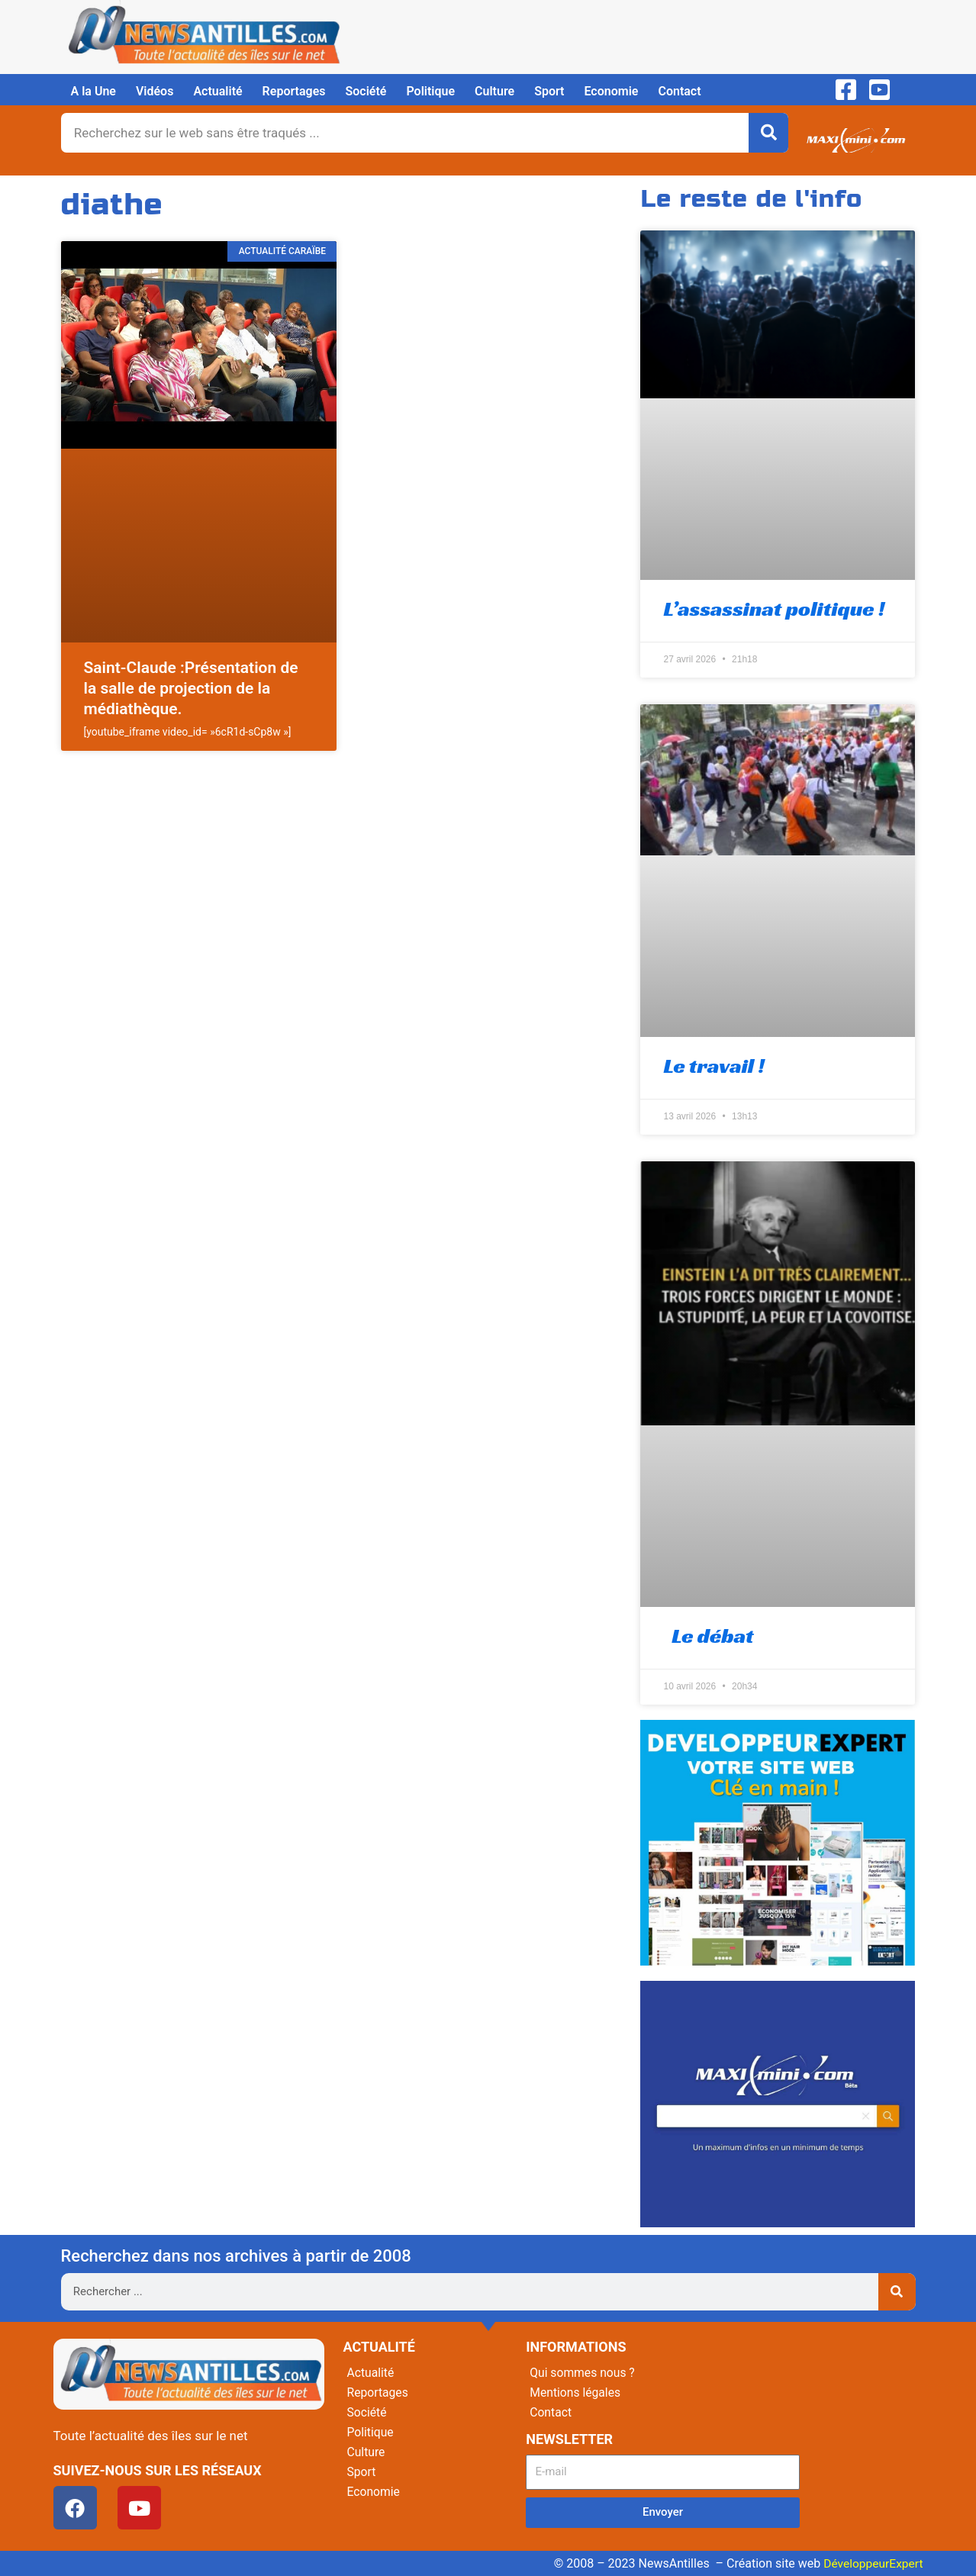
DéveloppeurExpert (871, 2563)
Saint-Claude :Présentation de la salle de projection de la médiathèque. (191, 688)
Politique (430, 91)
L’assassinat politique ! (773, 608)
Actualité (217, 91)
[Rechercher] (768, 133)
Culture (494, 91)
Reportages (294, 91)
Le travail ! (713, 1065)
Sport (549, 91)
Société (366, 91)
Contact (679, 91)
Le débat (708, 1635)
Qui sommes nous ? (583, 2372)
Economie (611, 91)
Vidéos (154, 91)
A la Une (93, 91)
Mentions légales (576, 2392)
